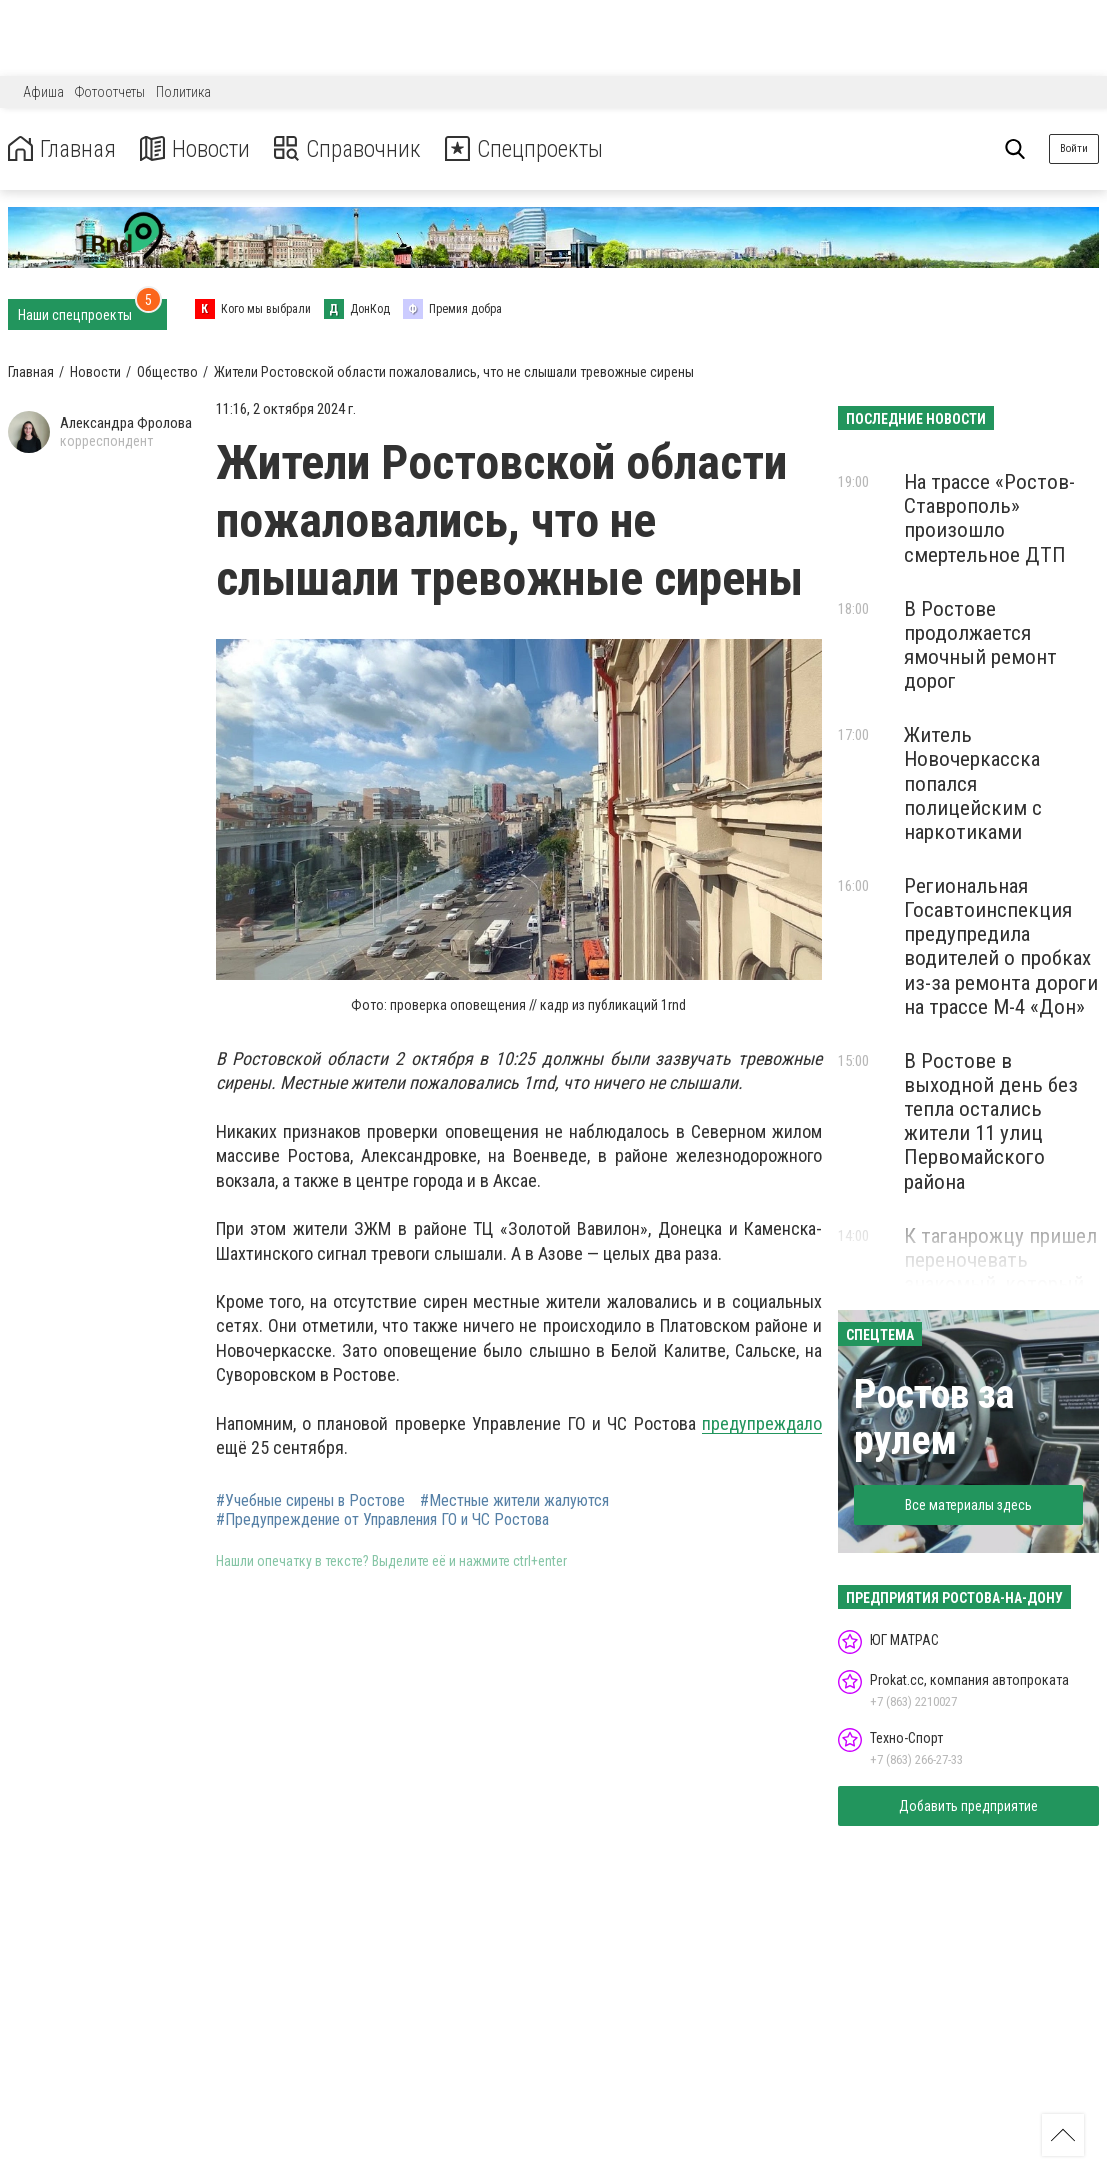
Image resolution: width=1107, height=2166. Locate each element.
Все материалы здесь (968, 1505)
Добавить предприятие (968, 1806)
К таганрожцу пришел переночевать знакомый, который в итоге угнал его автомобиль (1000, 1284)
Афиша (43, 92)
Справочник (353, 149)
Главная (63, 149)
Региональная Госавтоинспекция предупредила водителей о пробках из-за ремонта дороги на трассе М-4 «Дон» (1001, 946)
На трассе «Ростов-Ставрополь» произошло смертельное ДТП (989, 518)
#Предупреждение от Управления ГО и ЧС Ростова (382, 1520)
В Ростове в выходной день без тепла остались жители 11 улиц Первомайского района (991, 1121)
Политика (183, 92)
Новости (198, 149)
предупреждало (762, 1423)
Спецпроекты (534, 149)
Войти (1074, 148)
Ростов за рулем (934, 1417)
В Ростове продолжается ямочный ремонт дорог (980, 645)
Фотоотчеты (110, 92)
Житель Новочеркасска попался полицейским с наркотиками (973, 783)
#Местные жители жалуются (514, 1501)
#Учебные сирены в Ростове (310, 1501)
